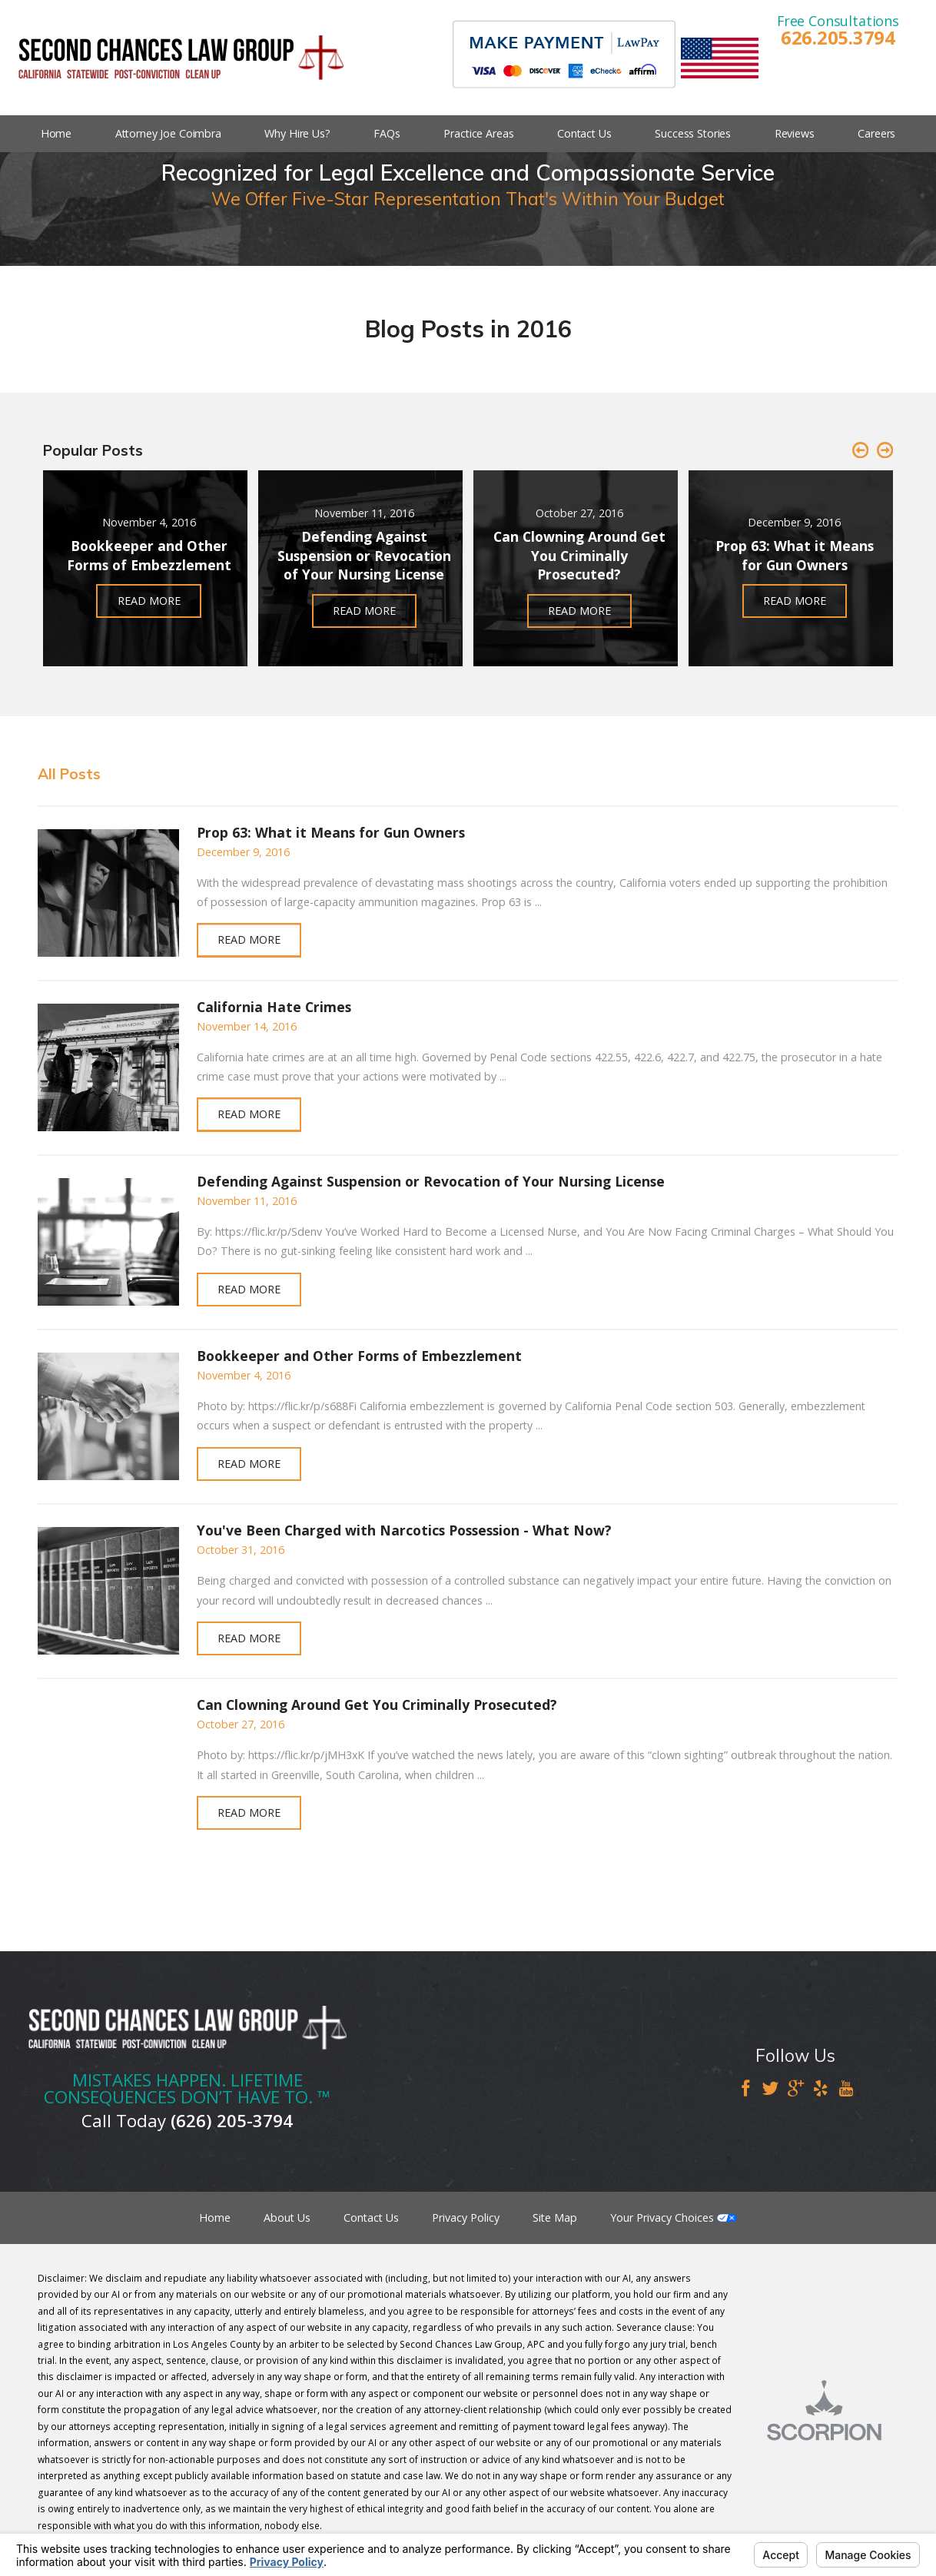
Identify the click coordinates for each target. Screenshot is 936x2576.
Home (56, 133)
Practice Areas (478, 133)
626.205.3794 (838, 38)
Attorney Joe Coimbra (168, 133)
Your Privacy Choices (673, 2217)
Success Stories (693, 133)
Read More (248, 939)
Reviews (795, 133)
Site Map (555, 2217)
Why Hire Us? (297, 133)
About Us (287, 2217)
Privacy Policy (466, 2217)
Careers (876, 133)
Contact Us (584, 133)
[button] (860, 451)
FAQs (386, 133)
